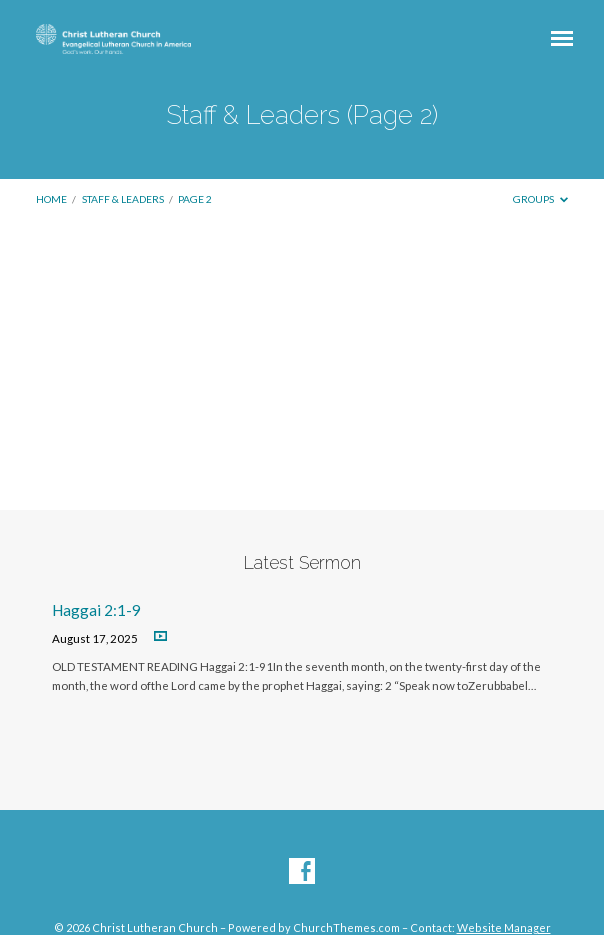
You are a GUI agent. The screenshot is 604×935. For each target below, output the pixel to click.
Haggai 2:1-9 (96, 610)
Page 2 (195, 199)
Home (51, 199)
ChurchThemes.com (346, 927)
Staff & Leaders (123, 199)
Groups (540, 199)
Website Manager (504, 927)
